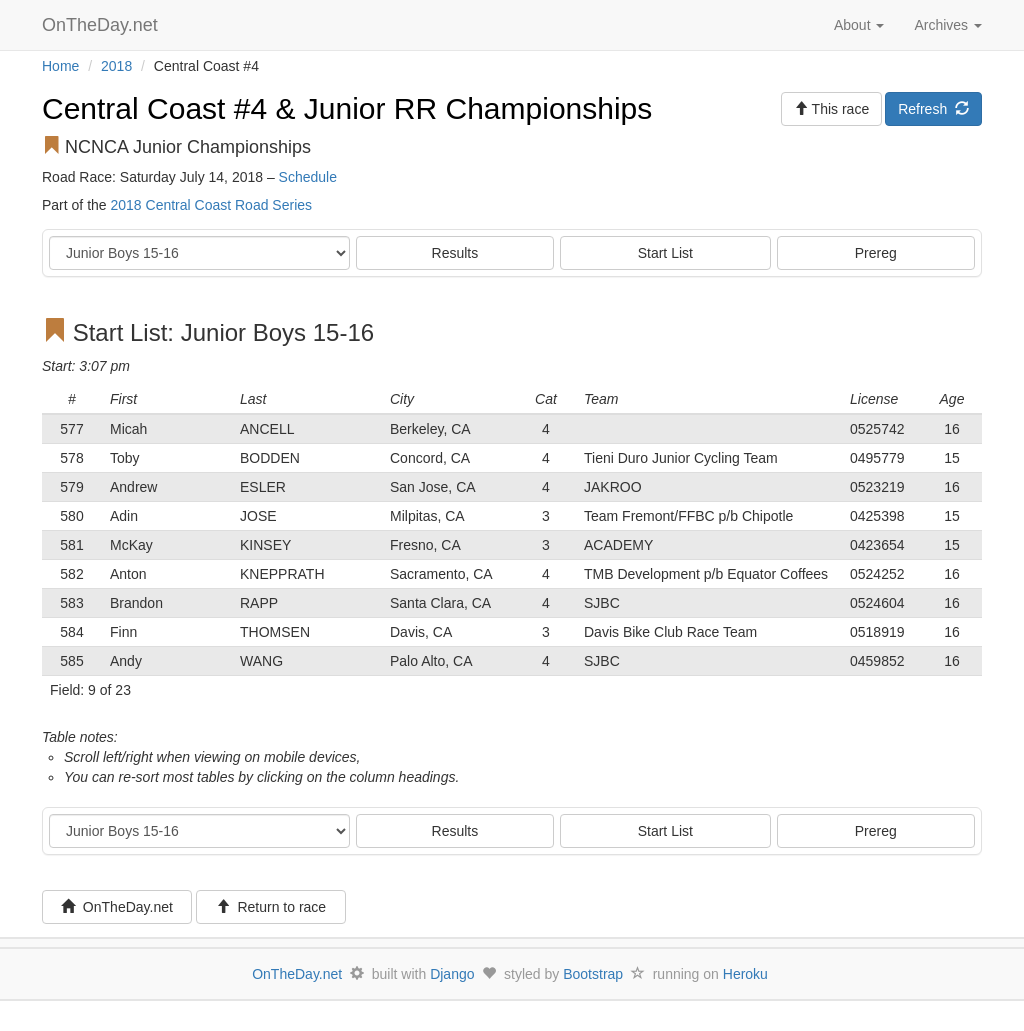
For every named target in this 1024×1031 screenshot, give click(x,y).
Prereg (876, 253)
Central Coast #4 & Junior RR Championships (347, 108)
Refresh (933, 109)
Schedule (308, 177)
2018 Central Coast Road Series (211, 205)
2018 (116, 66)
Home (60, 66)
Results (455, 253)
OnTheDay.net (102, 25)
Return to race (271, 907)
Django (452, 974)
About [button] (859, 25)
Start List (665, 253)
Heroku (745, 974)
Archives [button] (948, 25)
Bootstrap (593, 974)
